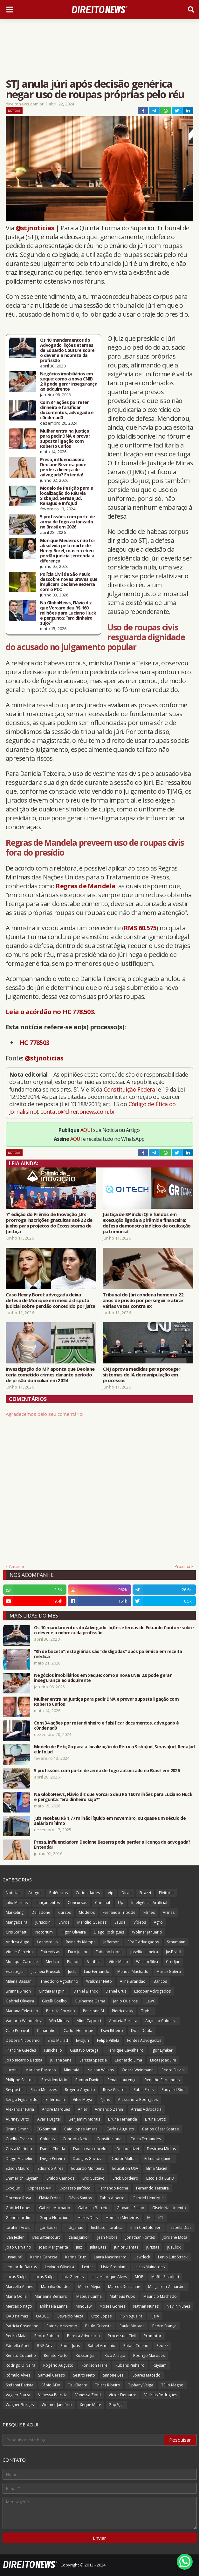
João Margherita (53, 2247)
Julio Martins (17, 1902)
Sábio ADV (50, 2385)
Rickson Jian (86, 2355)
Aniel (82, 2109)
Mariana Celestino (22, 2011)
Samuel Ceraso (51, 2375)
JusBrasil (173, 1951)
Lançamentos (48, 1902)
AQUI (86, 1130)
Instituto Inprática (106, 2227)
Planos (73, 1961)
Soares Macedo (147, 2375)
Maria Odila (16, 2296)
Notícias (14, 111)
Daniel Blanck (85, 1991)
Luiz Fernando (96, 1971)
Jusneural (14, 2257)
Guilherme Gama (90, 2001)
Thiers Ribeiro (107, 2385)
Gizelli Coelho (54, 2001)
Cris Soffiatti (16, 1932)
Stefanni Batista (19, 2385)
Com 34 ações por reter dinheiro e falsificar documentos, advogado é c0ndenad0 (67, 410)
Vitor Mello (118, 1961)
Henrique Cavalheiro (125, 2050)
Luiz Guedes (73, 2276)
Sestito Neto (84, 2375)
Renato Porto (56, 2355)
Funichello (53, 2050)
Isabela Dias (180, 2227)
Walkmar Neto (99, 1981)
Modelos (87, 1912)
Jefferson (111, 1942)
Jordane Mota (175, 2237)
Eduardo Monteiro (87, 2168)
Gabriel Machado (54, 2207)
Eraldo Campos (60, 2178)
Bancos (160, 1981)
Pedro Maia (16, 2335)
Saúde (120, 1922)
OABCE (42, 2316)
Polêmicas (58, 1892)
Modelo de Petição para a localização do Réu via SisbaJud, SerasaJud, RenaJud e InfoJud (66, 496)
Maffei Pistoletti (165, 2276)
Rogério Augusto (58, 2365)
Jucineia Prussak (45, 1971)
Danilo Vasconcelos (90, 2148)
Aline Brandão (133, 1981)
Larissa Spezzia (93, 2060)
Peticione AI (93, 2011)
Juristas (152, 2247)
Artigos (34, 1892)
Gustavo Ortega (84, 2050)
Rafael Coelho (135, 2345)
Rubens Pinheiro (130, 2365)
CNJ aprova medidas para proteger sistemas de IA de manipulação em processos (142, 1374)
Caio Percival (17, 2030)
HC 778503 (34, 1042)
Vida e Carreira (19, 1951)
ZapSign (116, 2404)
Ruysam (160, 2365)
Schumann (176, 1942)
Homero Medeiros (122, 2217)
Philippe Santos (19, 2079)
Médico (52, 1961)
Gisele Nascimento (169, 2207)
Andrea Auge (17, 1942)
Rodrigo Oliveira (20, 2365)
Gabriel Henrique (148, 2198)
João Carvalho (18, 2247)
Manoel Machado (132, 1971)
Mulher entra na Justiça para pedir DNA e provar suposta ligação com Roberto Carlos (65, 438)
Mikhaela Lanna (54, 2306)
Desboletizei (127, 2148)
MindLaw (84, 2306)
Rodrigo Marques (149, 2355)
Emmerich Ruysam (22, 2178)
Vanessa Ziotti (88, 2395)
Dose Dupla (141, 2030)
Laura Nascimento (110, 2257)
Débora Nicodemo (23, 2040)
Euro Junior (78, 1951)
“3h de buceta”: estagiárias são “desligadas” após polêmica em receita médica (108, 1654)
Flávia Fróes (49, 2198)
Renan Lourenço (122, 2079)
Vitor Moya (82, 2099)
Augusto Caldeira (160, 2020)
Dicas (126, 1892)
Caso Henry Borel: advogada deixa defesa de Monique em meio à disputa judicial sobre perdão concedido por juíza (50, 1300)
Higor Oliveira (73, 1932)
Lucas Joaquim (163, 2060)
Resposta (14, 2089)
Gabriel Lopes (18, 2207)
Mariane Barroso (40, 2070)
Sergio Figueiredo (22, 2099)
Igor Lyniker (162, 2050)
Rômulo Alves (18, 2375)
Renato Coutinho (21, 2355)
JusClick (174, 2247)
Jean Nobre (107, 2237)
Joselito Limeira (144, 1951)
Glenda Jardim (18, 2217)
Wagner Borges (20, 2404)
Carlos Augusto (120, 2129)
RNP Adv (44, 2345)
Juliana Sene (61, 2060)
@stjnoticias (35, 228)
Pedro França (164, 2326)
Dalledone (40, 1912)
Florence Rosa (18, 2198)
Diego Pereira (52, 2158)
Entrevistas (50, 1951)
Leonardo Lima (128, 2060)
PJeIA (154, 2316)
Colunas (47, 2139)
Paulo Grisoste (98, 2326)
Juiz (79, 2247)
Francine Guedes (21, 2050)
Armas (169, 1912)
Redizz (162, 2345)
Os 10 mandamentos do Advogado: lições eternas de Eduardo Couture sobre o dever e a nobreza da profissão (67, 350)
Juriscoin (43, 1922)
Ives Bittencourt (46, 2237)
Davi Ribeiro (112, 2030)
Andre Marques (56, 2109)
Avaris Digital (49, 2119)
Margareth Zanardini (166, 2286)
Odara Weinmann (138, 2070)
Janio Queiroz (125, 2001)
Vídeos (140, 1922)
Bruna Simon (17, 2129)
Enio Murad (58, 2040)
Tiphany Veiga (140, 2385)
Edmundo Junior (158, 2158)
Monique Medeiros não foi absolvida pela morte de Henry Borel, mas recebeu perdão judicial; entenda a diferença (67, 550)
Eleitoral (166, 1892)
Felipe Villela (108, 2040)
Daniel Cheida (52, 2148)
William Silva (147, 1961)
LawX (150, 2001)
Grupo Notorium (54, 2217)
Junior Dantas (126, 2247)
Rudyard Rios (173, 2089)
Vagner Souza (18, 2395)
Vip (110, 1892)
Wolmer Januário (57, 2404)
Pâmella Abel (17, 2345)
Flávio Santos (80, 2198)
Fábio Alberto (112, 2198)
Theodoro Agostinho (59, 1981)
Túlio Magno (172, 2385)
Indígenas (74, 2227)
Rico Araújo (115, 2355)
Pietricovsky (122, 2011)
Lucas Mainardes (149, 2267)
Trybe (146, 2011)
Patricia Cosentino (22, 2326)
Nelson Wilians (100, 2070)
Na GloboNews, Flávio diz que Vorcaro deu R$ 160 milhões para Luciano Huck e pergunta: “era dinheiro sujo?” (68, 613)
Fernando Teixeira (152, 2188)
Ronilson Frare (94, 2365)
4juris (105, 2099)
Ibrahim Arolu (18, 2227)
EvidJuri (82, 2040)
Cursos (64, 1912)
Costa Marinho (19, 2148)
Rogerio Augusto (80, 2089)
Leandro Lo (47, 1942)
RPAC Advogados (143, 1942)
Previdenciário (54, 2079)
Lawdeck (142, 2257)
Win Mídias (59, 2020)
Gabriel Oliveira (20, 2001)
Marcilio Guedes (55, 2286)
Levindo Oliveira (59, 2267)
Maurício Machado (160, 2296)
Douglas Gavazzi (88, 2158)
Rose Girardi (114, 2089)
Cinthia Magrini (52, 1991)
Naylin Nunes (178, 2306)
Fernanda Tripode (119, 1912)
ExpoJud (13, 2188)
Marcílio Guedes (91, 1922)
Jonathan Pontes (140, 2237)
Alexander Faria (20, 2109)
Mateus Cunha (89, 2296)
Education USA (125, 2168)
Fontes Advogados (144, 2040)
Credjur (173, 1961)
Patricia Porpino (60, 2011)
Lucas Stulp (16, 2276)
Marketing (15, 1912)
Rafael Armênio (101, 2345)
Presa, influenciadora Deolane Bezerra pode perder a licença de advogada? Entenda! (63, 467)
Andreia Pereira (123, 2020)
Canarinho (46, 2030)
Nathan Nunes (146, 2306)
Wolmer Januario (147, 1932)
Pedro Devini (173, 2070)
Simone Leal (114, 2375)
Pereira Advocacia (83, 2335)
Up (120, 1902)
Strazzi (145, 1892)
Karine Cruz (75, 2257)
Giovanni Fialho (130, 2207)
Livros (63, 1922)
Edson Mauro (18, 2168)
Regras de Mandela (85, 886)
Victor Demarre (122, 2395)
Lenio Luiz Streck (173, 2257)
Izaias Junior (78, 2237)
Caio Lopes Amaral (81, 2129)
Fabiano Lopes (109, 1951)
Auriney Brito (17, 2119)
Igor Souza (48, 2227)
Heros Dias (88, 2217)
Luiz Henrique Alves (109, 2276)
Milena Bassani (19, 1981)
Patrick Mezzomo (61, 2326)
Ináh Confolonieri (145, 2227)
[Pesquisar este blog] (83, 2440)
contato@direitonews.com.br (77, 1111)
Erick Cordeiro (125, 2178)
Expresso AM (39, 2188)
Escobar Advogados (152, 1991)
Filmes (149, 1912)
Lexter (87, 2267)
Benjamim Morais (84, 2119)
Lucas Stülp (44, 2276)
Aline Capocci (89, 2020)
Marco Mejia (89, 2286)
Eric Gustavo (93, 2178)
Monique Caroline (22, 1961)
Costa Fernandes (145, 2139)
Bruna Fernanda (122, 2119)
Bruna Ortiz (155, 2119)
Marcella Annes (19, 2286)
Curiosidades (88, 1892)
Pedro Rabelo (46, 2335)
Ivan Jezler (15, 2237)
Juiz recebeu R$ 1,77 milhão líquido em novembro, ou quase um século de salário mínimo (110, 1821)
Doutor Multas (123, 2158)
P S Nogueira (131, 2316)
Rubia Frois (144, 2089)
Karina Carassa (43, 2257)
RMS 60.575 (140, 928)
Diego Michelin (19, 2158)
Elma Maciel (156, 2168)
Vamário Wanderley (23, 2020)
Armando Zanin (109, 2109)
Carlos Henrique (78, 2030)
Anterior (16, 1566)
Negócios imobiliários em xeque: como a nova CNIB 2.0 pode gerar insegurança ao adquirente (68, 381)
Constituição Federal (131, 1089)
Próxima (182, 1566)
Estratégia (15, 1971)
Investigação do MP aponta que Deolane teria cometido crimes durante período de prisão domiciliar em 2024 (50, 1374)
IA (148, 2217)
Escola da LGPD (160, 2178)
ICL (161, 2217)
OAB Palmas (17, 2316)
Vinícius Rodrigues (160, 2395)
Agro (158, 1922)
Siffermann (55, 2099)
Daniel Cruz (116, 1991)
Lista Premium (114, 2267)
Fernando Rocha (113, 2188)
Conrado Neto (76, 2139)
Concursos (77, 1902)
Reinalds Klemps (80, 1942)
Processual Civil (122, 2335)
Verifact (94, 1961)
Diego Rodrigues (109, 1932)
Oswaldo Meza (70, 2316)
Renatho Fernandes (162, 2079)
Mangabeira (16, 1922)
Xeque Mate (90, 2404)
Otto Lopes (101, 2316)
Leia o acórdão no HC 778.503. (50, 1011)
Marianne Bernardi (51, 2296)
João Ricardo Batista (24, 2060)
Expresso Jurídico (75, 2188)
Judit (72, 1971)
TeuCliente (77, 2385)
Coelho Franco (19, 2139)
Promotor (152, 2335)
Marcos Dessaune (124, 2286)
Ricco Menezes (44, 2089)
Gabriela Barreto (93, 2207)
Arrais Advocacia (146, 2109)
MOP (139, 2276)
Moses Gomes (112, 2306)
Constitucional (109, 2139)
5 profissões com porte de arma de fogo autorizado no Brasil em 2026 (67, 521)
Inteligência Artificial (149, 1902)
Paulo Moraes (132, 2326)
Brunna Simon (18, 1991)
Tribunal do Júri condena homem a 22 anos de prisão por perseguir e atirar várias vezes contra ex (143, 1300)
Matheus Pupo (122, 2296)
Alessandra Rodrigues (138, 2099)
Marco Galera (168, 1971)
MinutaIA (71, 2070)
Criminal (102, 1902)
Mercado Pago (19, 2306)
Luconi (11, 2070)
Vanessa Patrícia (52, 2395)
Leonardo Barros (21, 2267)
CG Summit (46, 2129)
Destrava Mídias (161, 2148)
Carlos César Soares (160, 2129)
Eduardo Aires (50, 2168)
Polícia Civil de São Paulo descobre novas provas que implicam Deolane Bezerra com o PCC (69, 582)
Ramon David (87, 2079)
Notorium (44, 1932)
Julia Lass (98, 2247)
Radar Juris (70, 2345)
